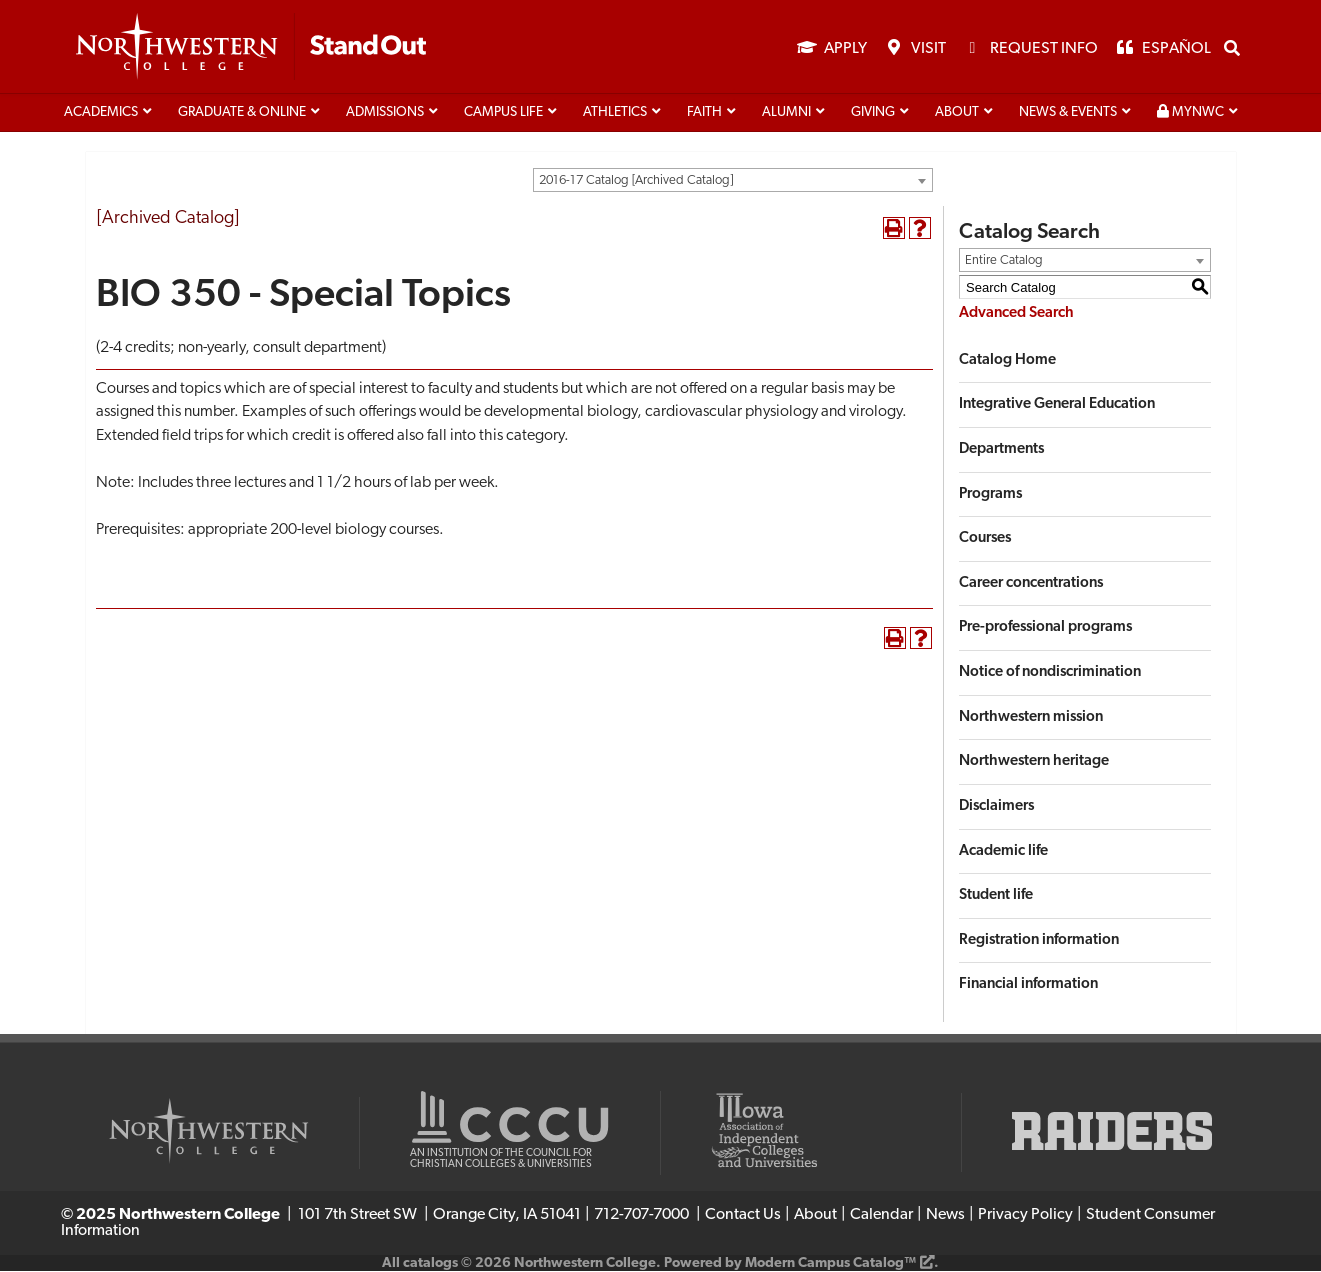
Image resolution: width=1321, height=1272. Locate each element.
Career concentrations (1031, 584)
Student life (996, 896)
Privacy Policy (1025, 1216)
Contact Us (743, 1216)
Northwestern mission (1031, 718)
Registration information (1039, 941)
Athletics (615, 113)
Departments (1001, 450)
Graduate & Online (242, 113)
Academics (101, 113)
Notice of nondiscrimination (1050, 673)
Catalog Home (1007, 361)
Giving (873, 113)
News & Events (1068, 113)
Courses (985, 539)
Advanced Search (1016, 314)
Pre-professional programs (1045, 629)
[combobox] (733, 181)
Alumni (786, 113)
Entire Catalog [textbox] (1004, 261)
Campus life (503, 113)
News (945, 1216)
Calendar (881, 1216)
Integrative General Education (1057, 406)
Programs (990, 495)
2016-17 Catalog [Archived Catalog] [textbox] (636, 181)
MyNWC (1190, 113)
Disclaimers (996, 807)
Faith (704, 113)
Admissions (385, 113)
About (957, 113)
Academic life (1003, 852)
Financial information (1028, 986)
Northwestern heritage (1034, 763)
